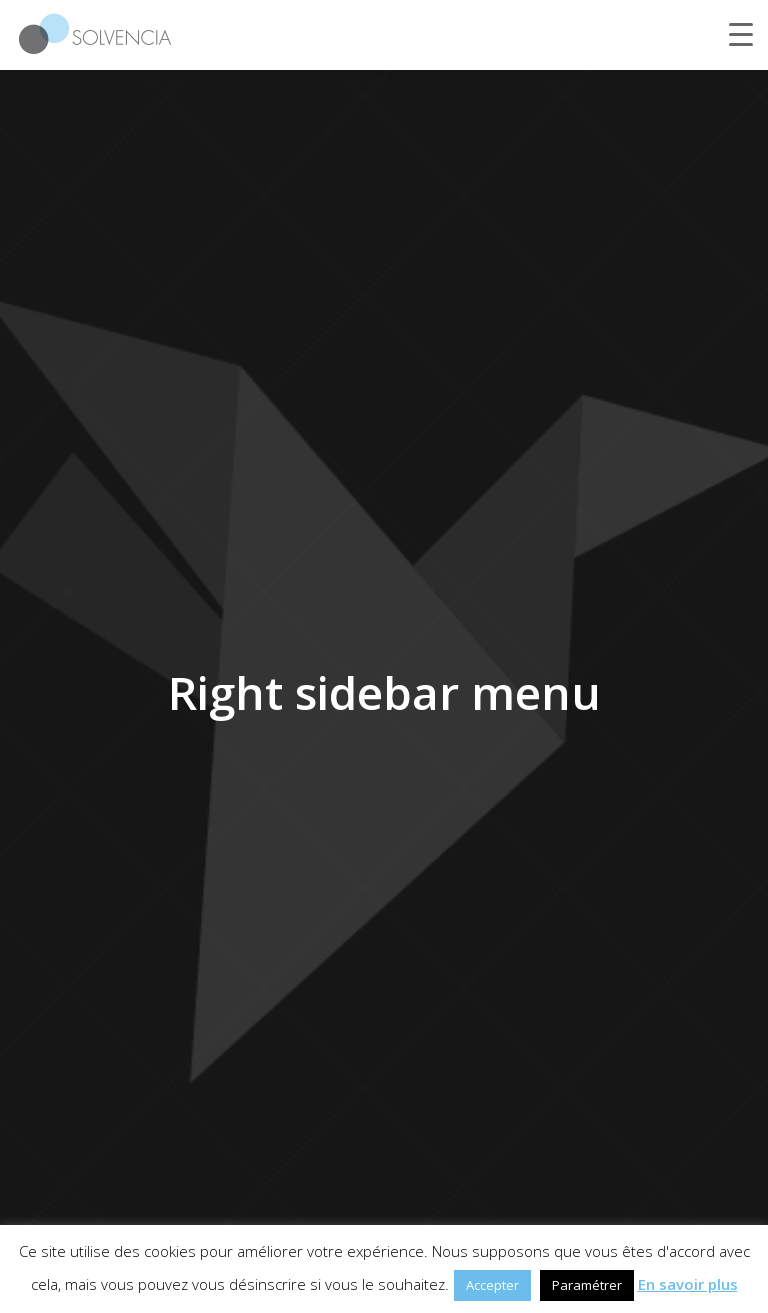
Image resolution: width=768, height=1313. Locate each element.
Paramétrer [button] (587, 1285)
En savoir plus (688, 1284)
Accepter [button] (492, 1285)
